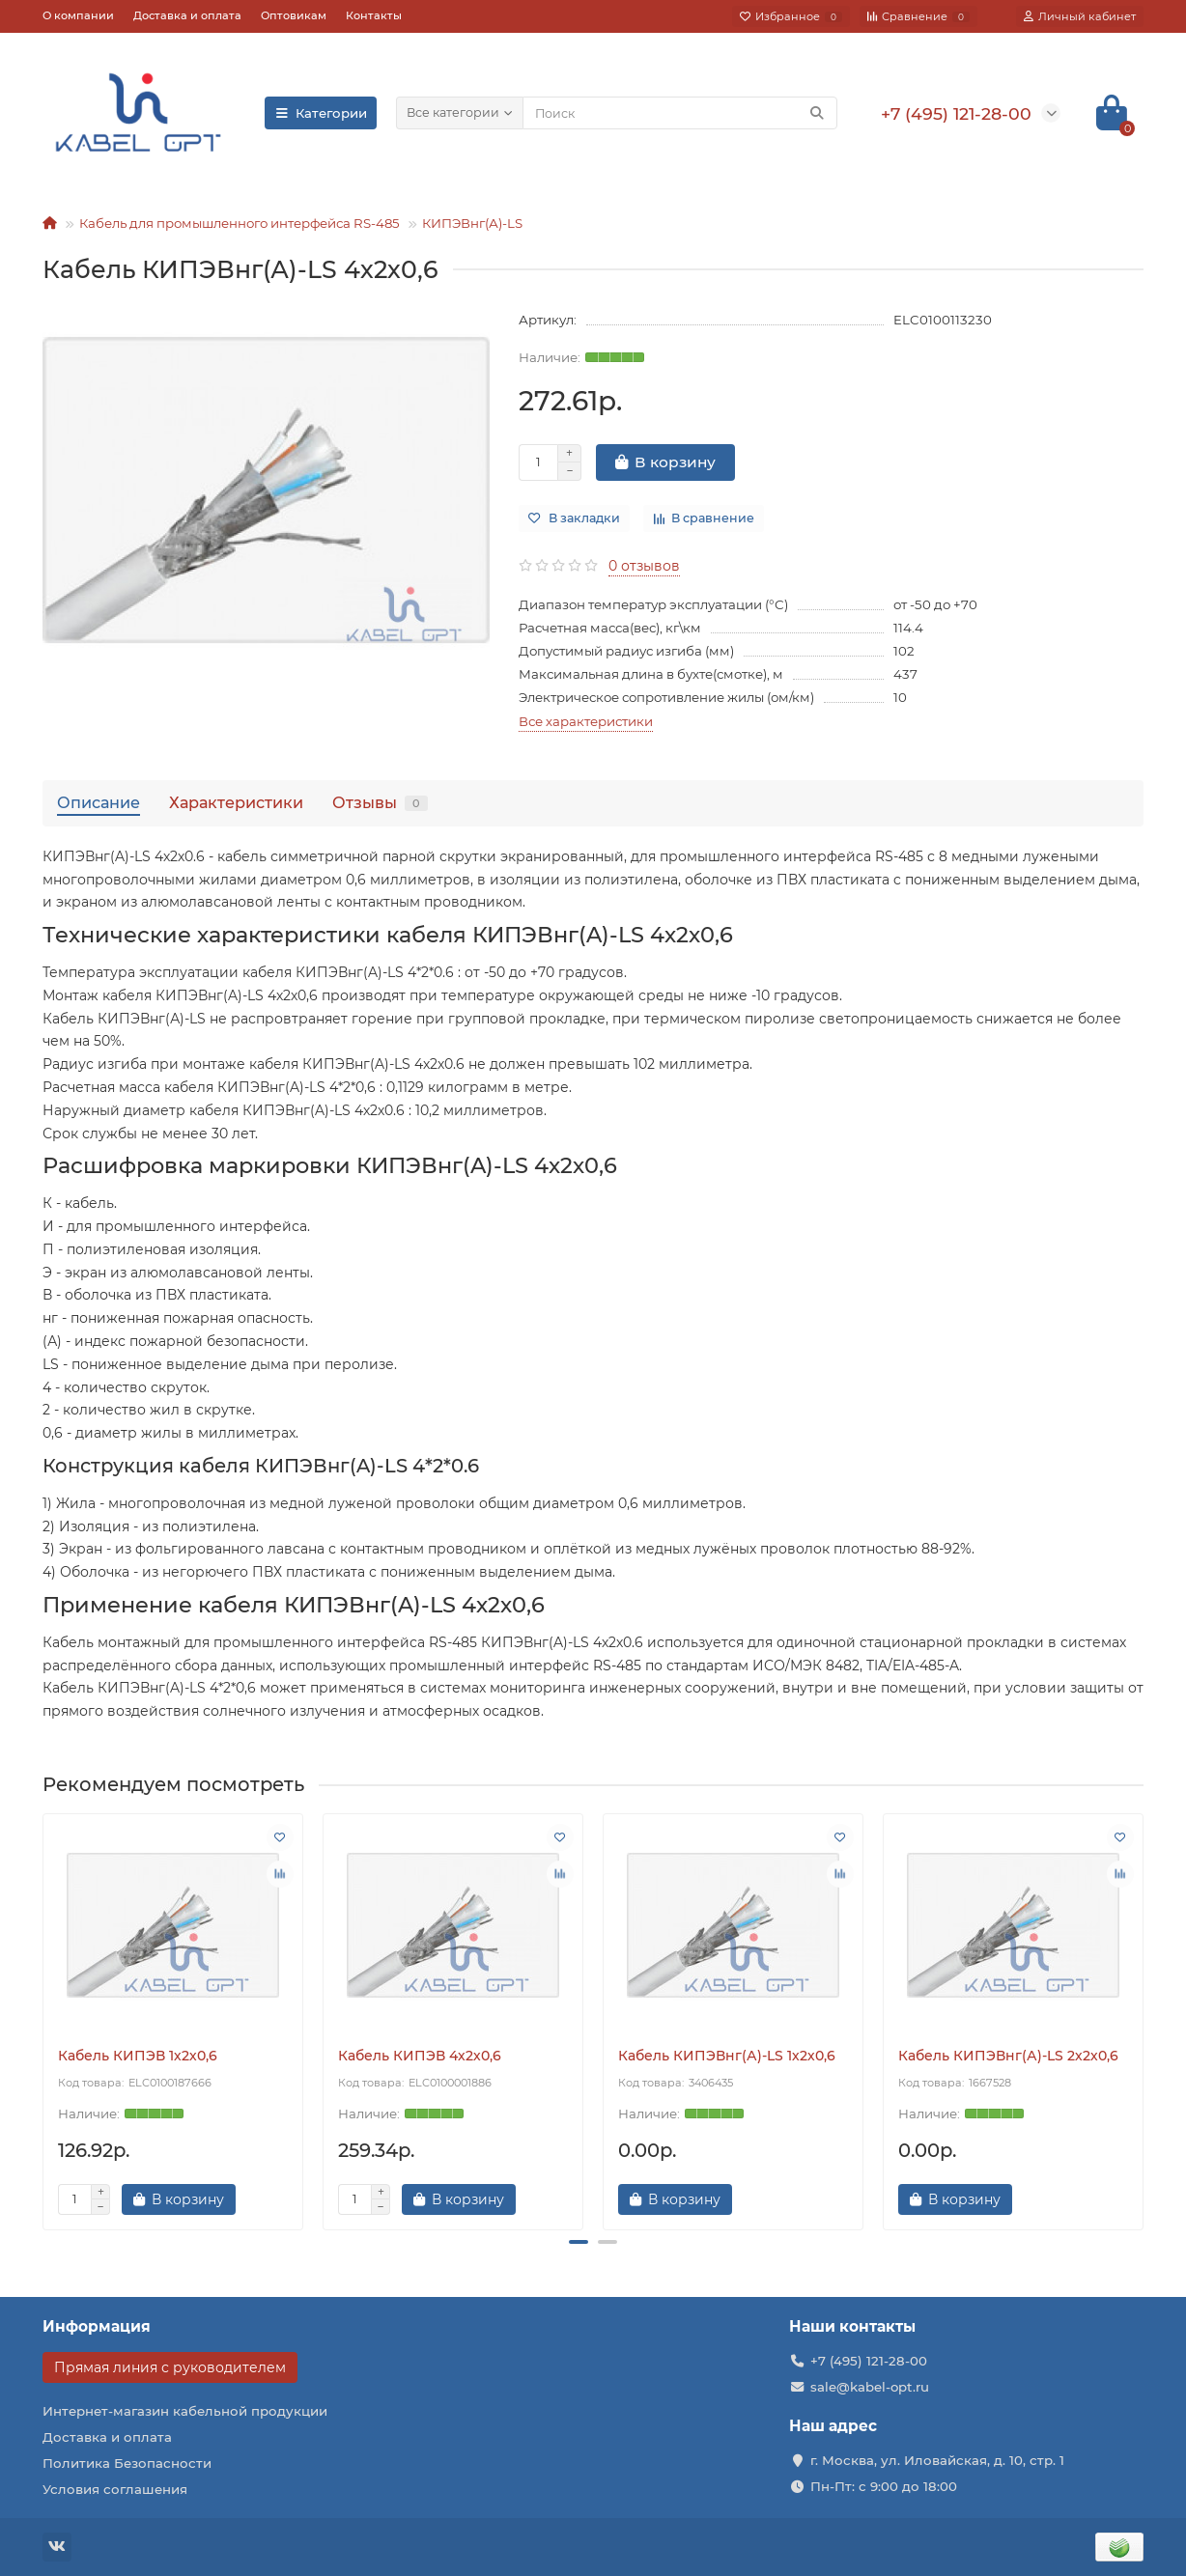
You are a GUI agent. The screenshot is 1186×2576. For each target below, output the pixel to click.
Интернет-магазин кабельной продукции (184, 2411)
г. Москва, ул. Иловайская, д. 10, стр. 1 (937, 2460)
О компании (78, 15)
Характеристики (236, 802)
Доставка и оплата (187, 15)
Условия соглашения (114, 2489)
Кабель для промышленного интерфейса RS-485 (239, 223)
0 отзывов (644, 565)
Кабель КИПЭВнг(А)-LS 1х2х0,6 (726, 2055)
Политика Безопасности (127, 2463)
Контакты (374, 15)
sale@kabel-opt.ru (869, 2386)
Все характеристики (586, 721)
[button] (578, 2242)
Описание (98, 802)
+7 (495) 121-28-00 (868, 2360)
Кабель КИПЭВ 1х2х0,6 (137, 2055)
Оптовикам (293, 15)
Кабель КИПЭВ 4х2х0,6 (419, 2055)
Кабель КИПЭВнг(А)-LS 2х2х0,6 (1008, 2055)
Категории (320, 113)
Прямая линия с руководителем (170, 2367)
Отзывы (380, 802)
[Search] (679, 113)
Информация (96, 2326)
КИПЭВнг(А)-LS (472, 223)
